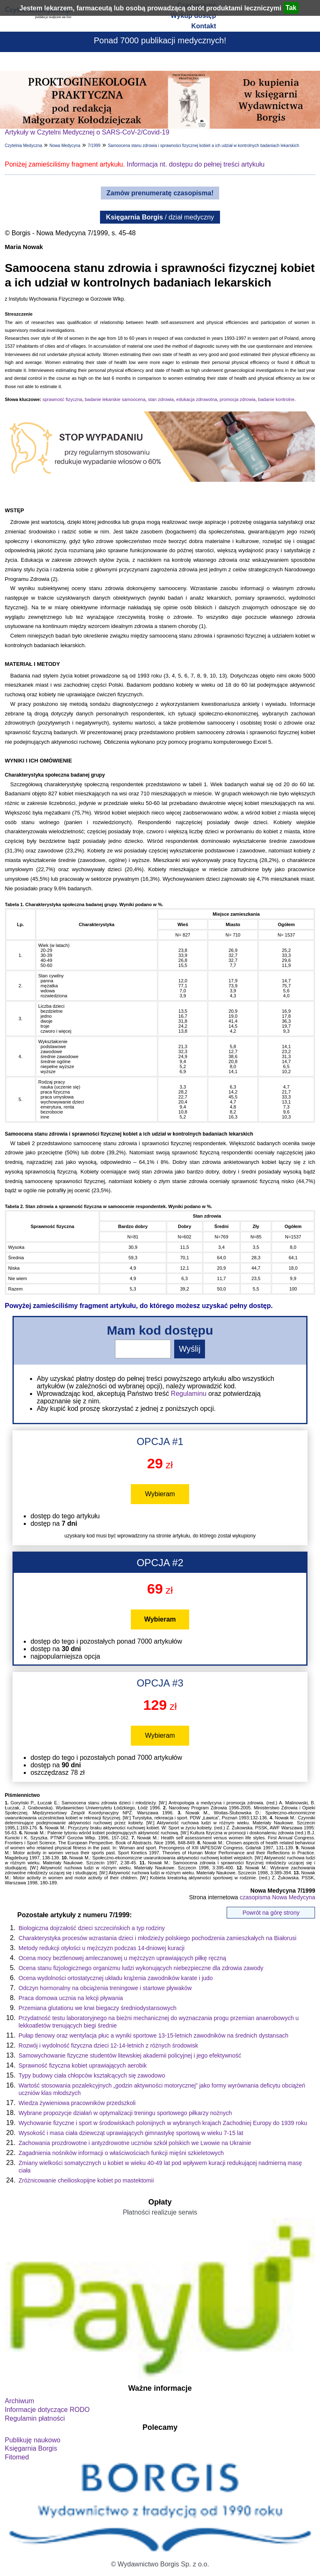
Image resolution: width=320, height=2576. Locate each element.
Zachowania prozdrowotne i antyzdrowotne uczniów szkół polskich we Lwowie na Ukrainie (135, 2143)
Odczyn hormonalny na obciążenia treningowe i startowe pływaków (105, 1988)
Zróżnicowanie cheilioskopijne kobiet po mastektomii (86, 2180)
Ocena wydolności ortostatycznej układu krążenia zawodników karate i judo (116, 1978)
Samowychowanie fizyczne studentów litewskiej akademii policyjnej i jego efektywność (130, 2055)
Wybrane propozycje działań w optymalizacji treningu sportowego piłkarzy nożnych (125, 2113)
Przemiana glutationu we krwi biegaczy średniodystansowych (98, 2008)
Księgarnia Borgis (31, 2448)
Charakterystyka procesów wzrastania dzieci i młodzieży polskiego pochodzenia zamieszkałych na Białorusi (158, 1938)
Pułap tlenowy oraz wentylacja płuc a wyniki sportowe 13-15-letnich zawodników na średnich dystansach (153, 2035)
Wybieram (160, 1493)
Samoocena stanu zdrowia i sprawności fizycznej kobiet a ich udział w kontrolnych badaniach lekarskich (203, 145)
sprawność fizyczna (62, 399)
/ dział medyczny (160, 217)
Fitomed (17, 2457)
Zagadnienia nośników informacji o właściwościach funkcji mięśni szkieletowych (121, 2153)
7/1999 (94, 145)
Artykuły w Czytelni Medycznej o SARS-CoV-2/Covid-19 (87, 132)
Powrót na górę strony (271, 1912)
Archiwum (19, 2400)
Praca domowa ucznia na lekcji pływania (71, 1998)
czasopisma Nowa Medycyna (277, 1897)
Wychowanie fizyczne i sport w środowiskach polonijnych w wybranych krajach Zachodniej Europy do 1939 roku (163, 2123)
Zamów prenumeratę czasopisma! (160, 193)
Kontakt (203, 26)
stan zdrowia (161, 399)
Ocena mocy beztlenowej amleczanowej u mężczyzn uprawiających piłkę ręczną (122, 1958)
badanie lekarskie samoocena (115, 399)
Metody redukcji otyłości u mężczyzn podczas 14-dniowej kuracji (102, 1948)
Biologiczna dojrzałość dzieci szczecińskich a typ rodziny (92, 1928)
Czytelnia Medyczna (23, 145)
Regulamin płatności (35, 2418)
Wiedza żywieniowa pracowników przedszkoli (77, 2103)
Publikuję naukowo (32, 2440)
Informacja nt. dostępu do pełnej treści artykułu (196, 164)
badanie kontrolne (276, 399)
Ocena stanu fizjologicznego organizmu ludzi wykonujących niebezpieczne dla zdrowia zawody (141, 1968)
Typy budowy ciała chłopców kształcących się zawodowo (92, 2075)
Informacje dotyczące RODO (47, 2409)
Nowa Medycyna (65, 145)
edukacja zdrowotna (196, 399)
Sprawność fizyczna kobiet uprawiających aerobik (83, 2065)
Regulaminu (188, 1393)
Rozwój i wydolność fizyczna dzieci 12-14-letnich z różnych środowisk (108, 2045)
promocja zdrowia (237, 399)
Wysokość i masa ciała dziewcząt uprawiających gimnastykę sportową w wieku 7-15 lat (131, 2133)
